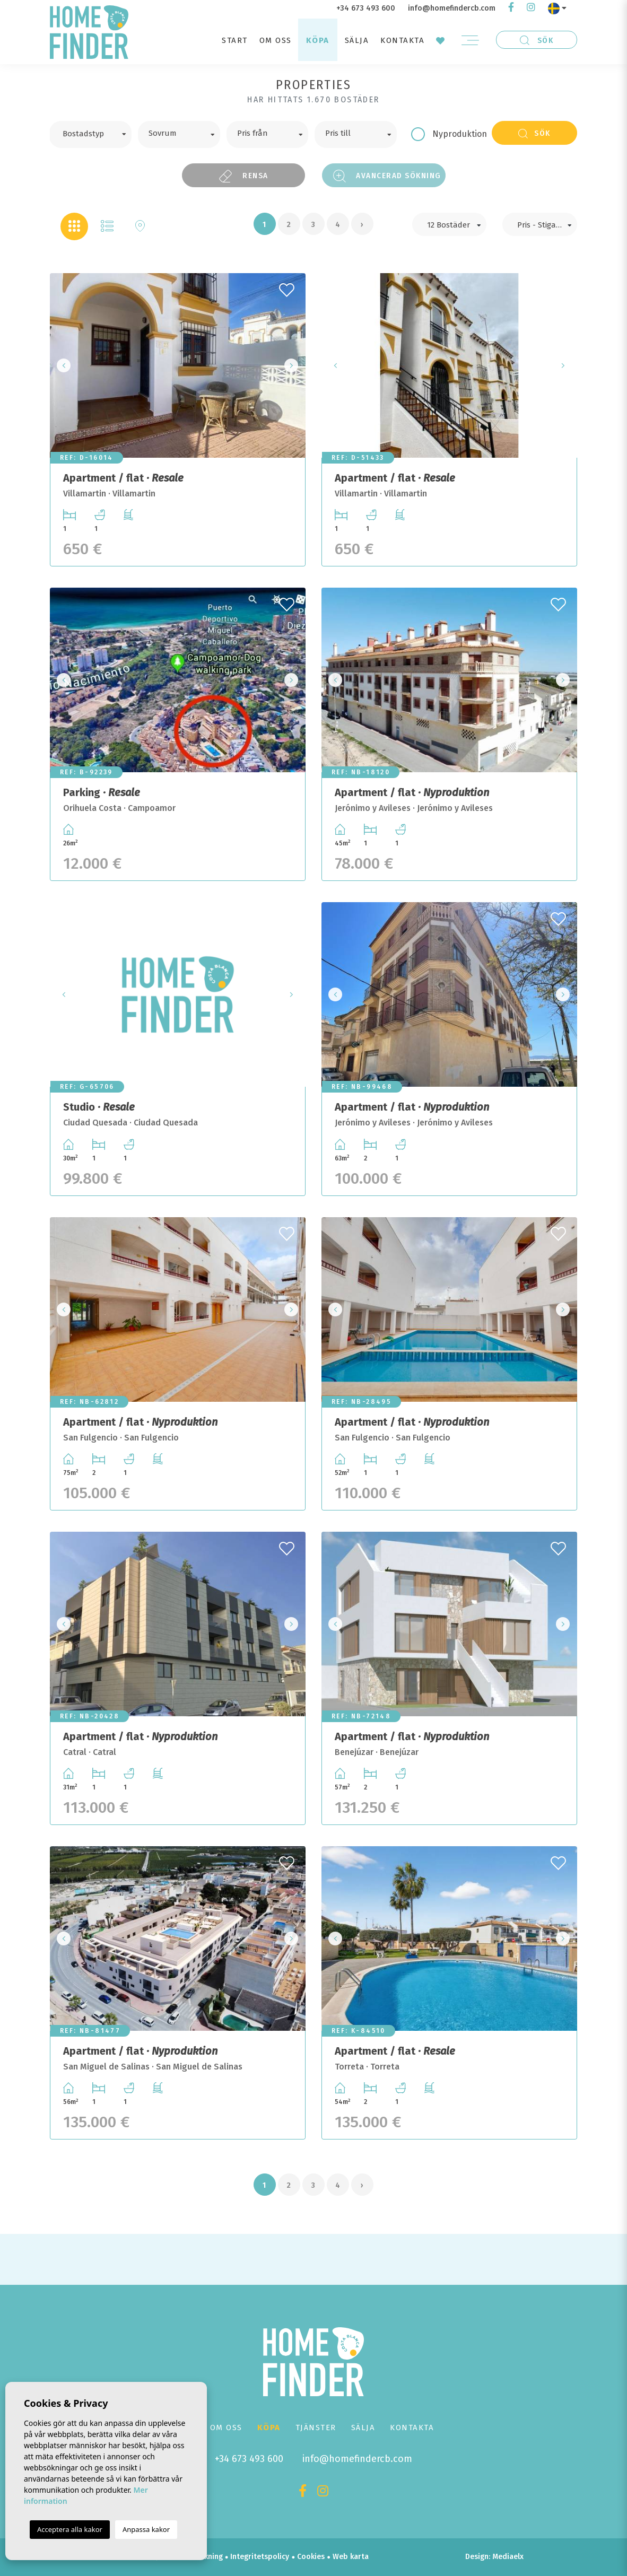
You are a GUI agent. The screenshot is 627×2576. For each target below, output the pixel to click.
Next (294, 365)
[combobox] (90, 134)
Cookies (311, 2556)
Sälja (357, 40)
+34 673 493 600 (365, 8)
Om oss (275, 40)
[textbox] (98, 132)
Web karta (351, 2556)
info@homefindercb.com (451, 8)
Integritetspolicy (259, 2556)
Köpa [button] (317, 40)
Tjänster (315, 2427)
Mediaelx (508, 2556)
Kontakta (402, 40)
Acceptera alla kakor (69, 2529)
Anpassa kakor (146, 2529)
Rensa (243, 176)
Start (235, 40)
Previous (61, 365)
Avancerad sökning (387, 176)
